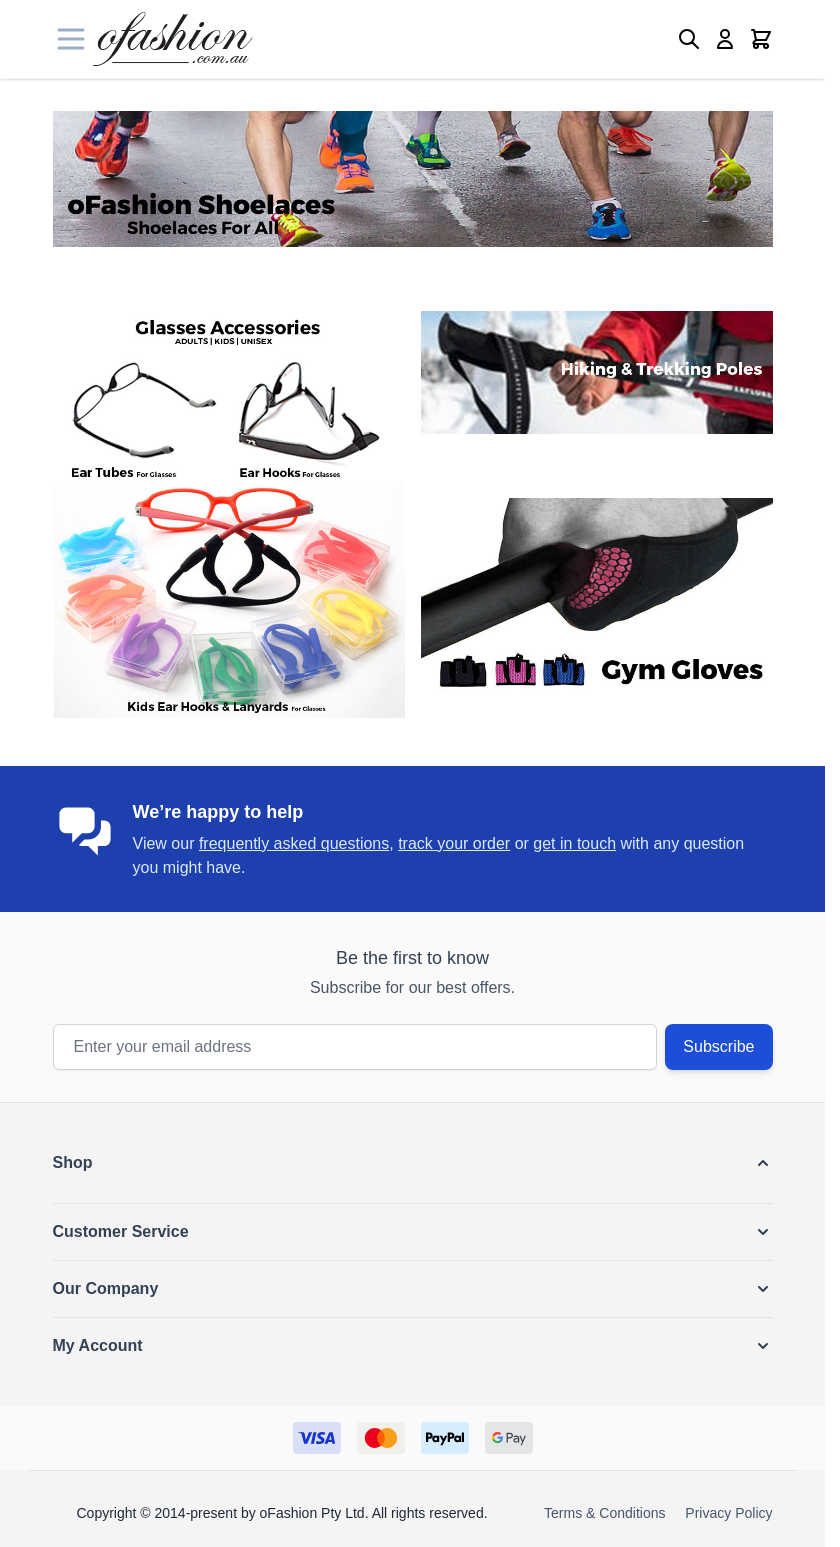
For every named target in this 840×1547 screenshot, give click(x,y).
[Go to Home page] (173, 39)
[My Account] (725, 39)
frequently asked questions (294, 843)
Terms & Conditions (604, 1513)
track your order (454, 843)
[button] (413, 1163)
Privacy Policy (728, 1513)
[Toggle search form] (689, 39)
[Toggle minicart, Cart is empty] (761, 39)
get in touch (574, 843)
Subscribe (718, 1046)
